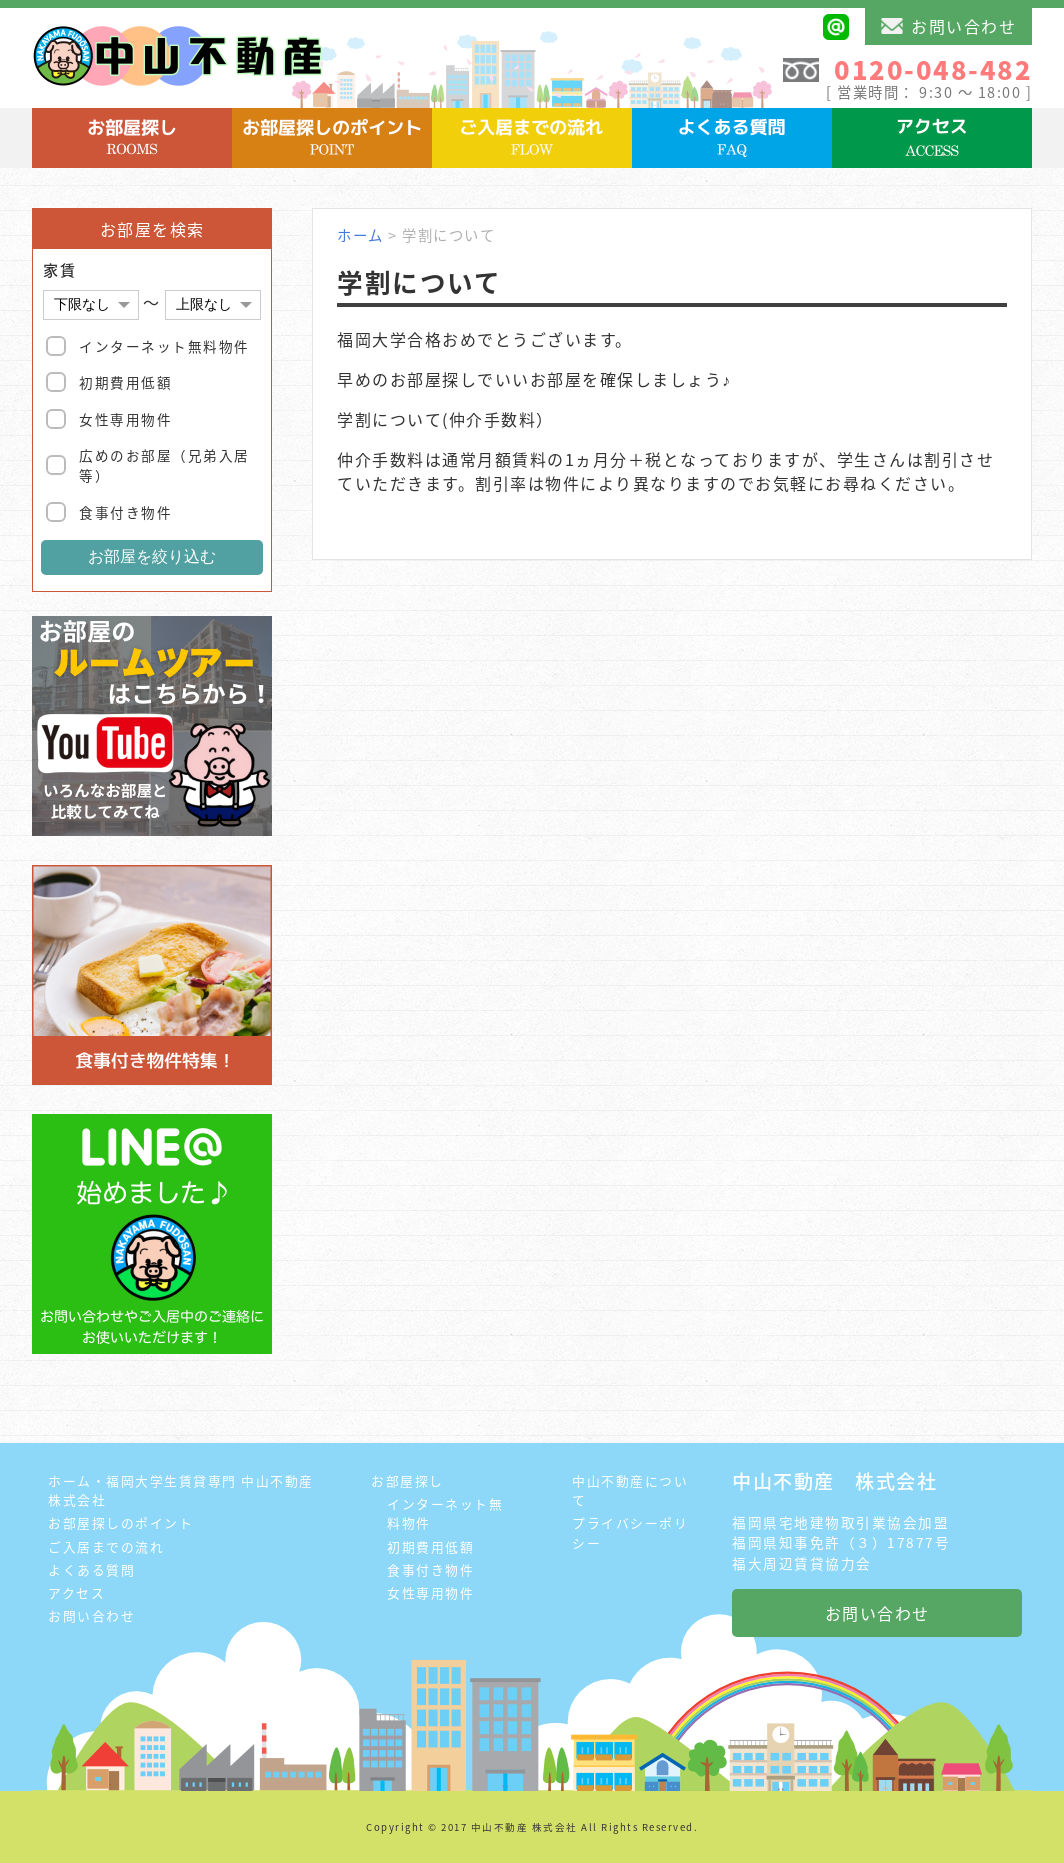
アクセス (76, 1592)
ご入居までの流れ (106, 1546)
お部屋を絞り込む (152, 556)
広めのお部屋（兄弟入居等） (164, 465)
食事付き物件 (125, 512)
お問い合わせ (948, 26)
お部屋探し (407, 1480)
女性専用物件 (125, 419)
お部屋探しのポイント (120, 1522)
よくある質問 (91, 1569)
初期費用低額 (125, 382)
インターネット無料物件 (164, 346)
